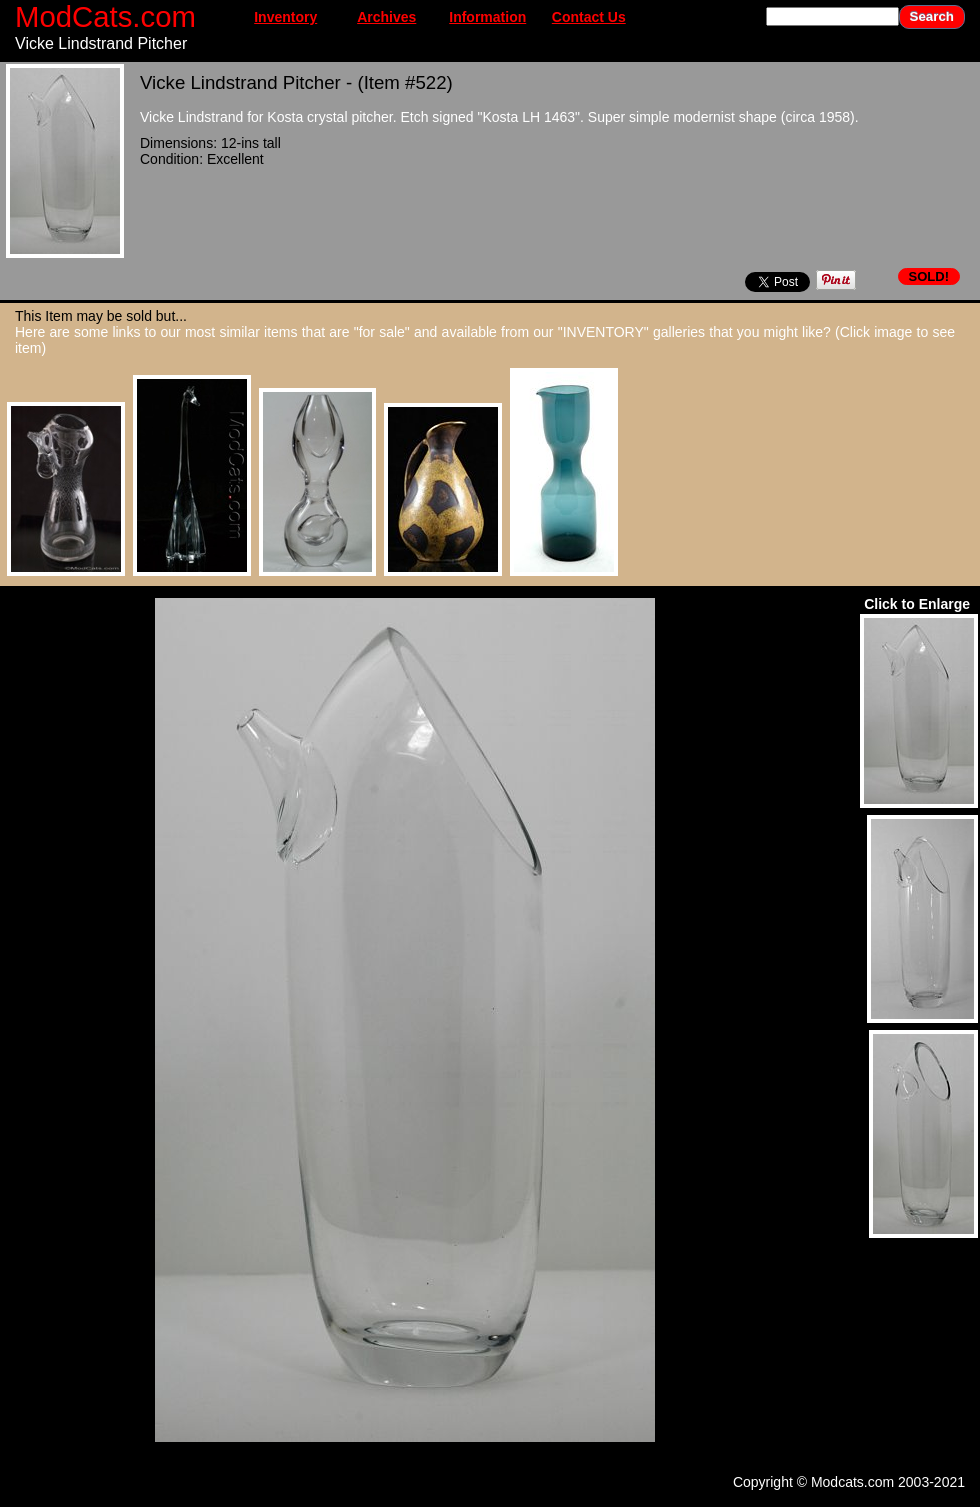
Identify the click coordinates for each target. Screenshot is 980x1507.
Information (487, 17)
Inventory (285, 17)
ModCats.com (105, 16)
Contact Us (589, 17)
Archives (386, 17)
